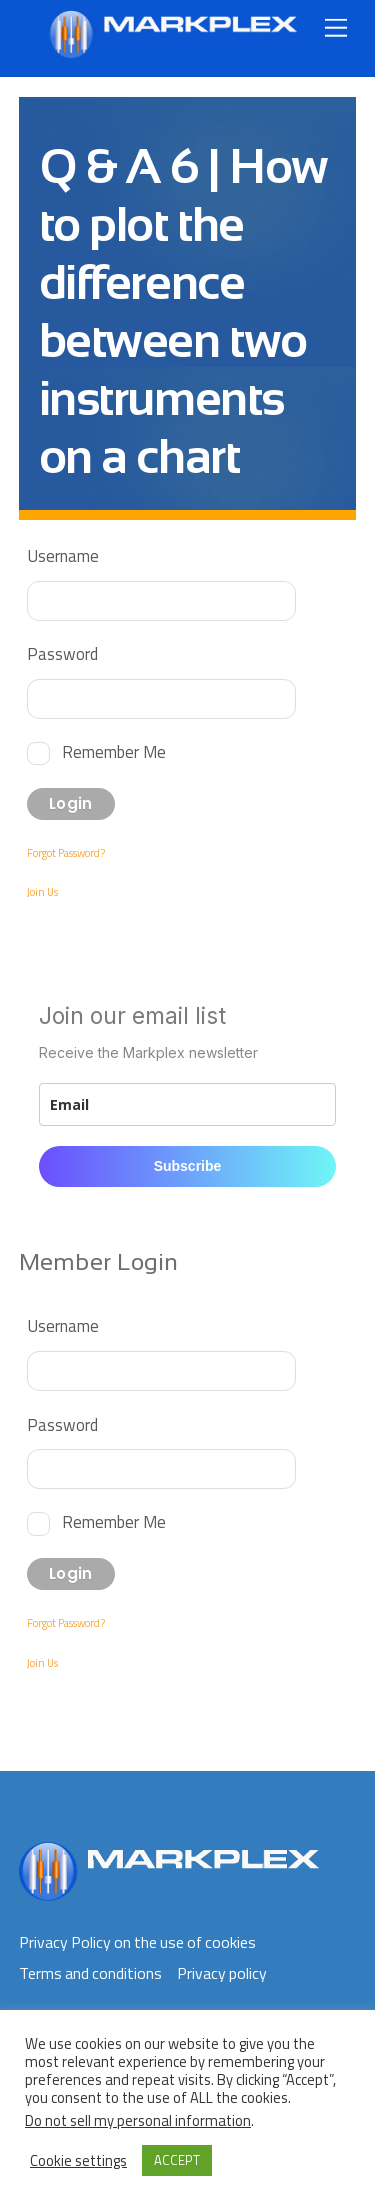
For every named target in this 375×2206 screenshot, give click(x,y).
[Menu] (336, 27)
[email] (188, 1104)
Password (62, 653)
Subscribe (188, 1166)
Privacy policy (222, 1973)
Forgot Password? (66, 853)
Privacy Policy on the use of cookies (137, 1942)
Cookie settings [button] (78, 2161)
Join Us (42, 892)
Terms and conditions (90, 1973)
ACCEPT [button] (177, 2160)
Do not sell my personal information (138, 2120)
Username (63, 555)
